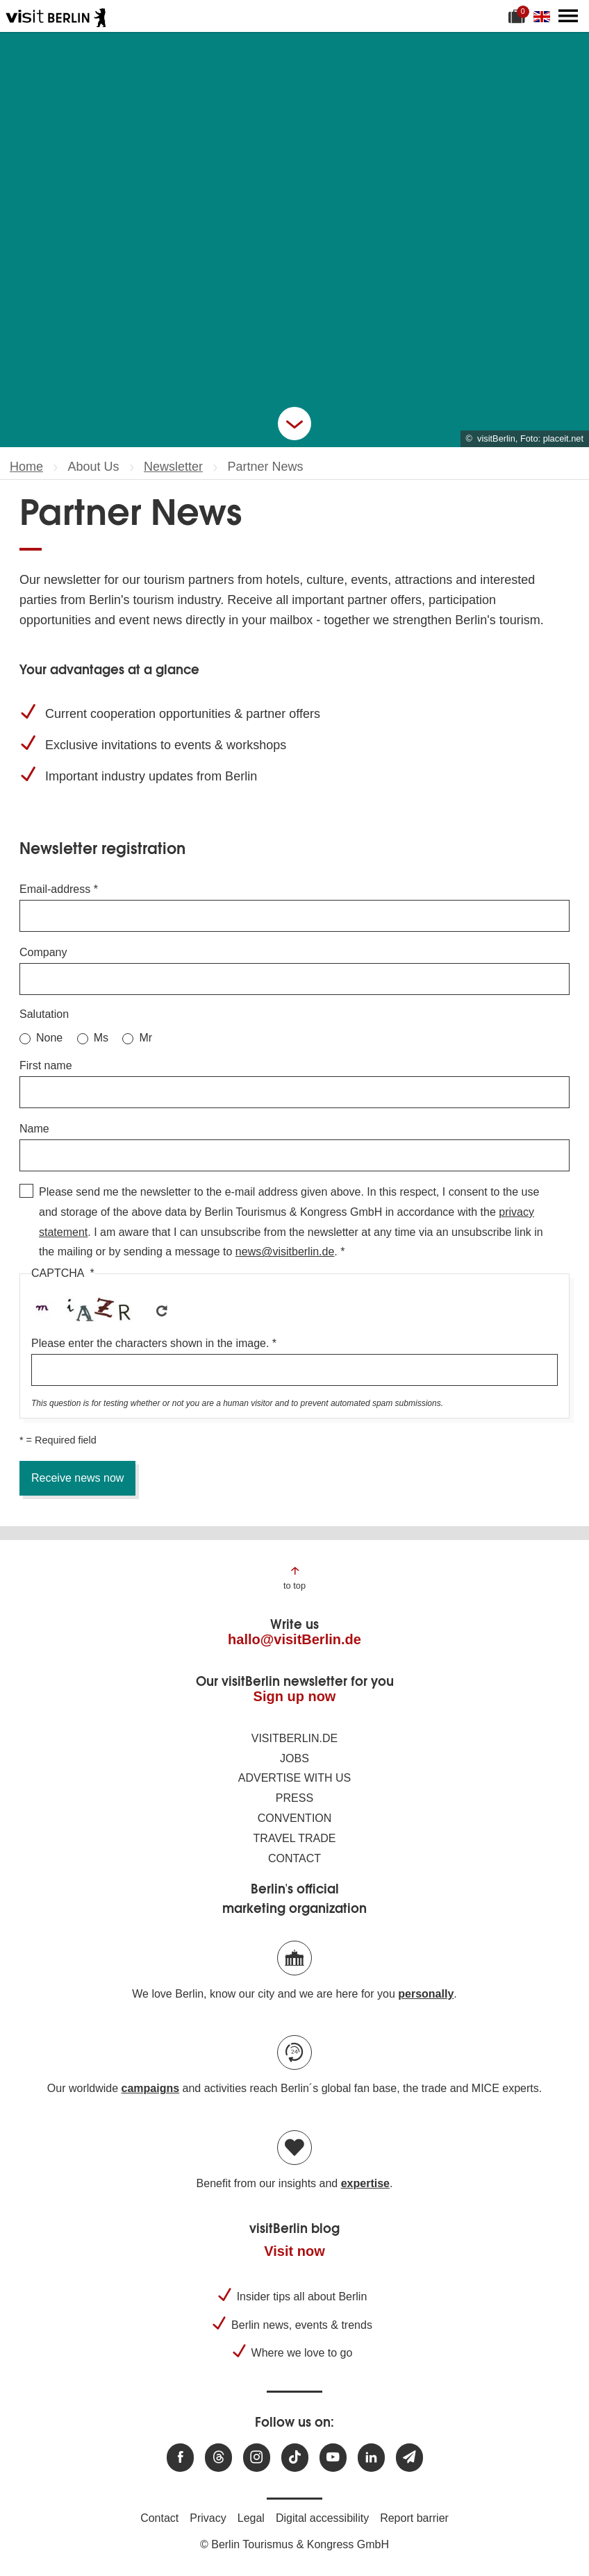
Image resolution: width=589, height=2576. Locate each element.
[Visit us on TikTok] (294, 2457)
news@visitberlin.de (285, 1251)
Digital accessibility (322, 2518)
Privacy (208, 2518)
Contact (294, 1858)
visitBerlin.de (294, 1738)
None (49, 1038)
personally (426, 1994)
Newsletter (173, 467)
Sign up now (295, 1696)
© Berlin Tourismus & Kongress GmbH (294, 2544)
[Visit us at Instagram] (256, 2457)
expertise (365, 2183)
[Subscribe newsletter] (409, 2457)
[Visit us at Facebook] (180, 2457)
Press (294, 1798)
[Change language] (544, 16)
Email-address (54, 889)
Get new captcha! (161, 1310)
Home (26, 467)
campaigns (151, 2088)
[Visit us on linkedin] (371, 2457)
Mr (145, 1038)
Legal (251, 2518)
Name (34, 1129)
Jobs (294, 1758)
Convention (295, 1818)
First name (45, 1065)
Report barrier (414, 2518)
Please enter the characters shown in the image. (150, 1343)
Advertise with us (294, 1778)
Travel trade (295, 1838)
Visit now (294, 2251)
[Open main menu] (568, 16)
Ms (101, 1038)
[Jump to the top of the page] (294, 1577)
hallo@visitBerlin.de (294, 1639)
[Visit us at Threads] (218, 2457)
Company (43, 952)
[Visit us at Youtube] (333, 2457)
